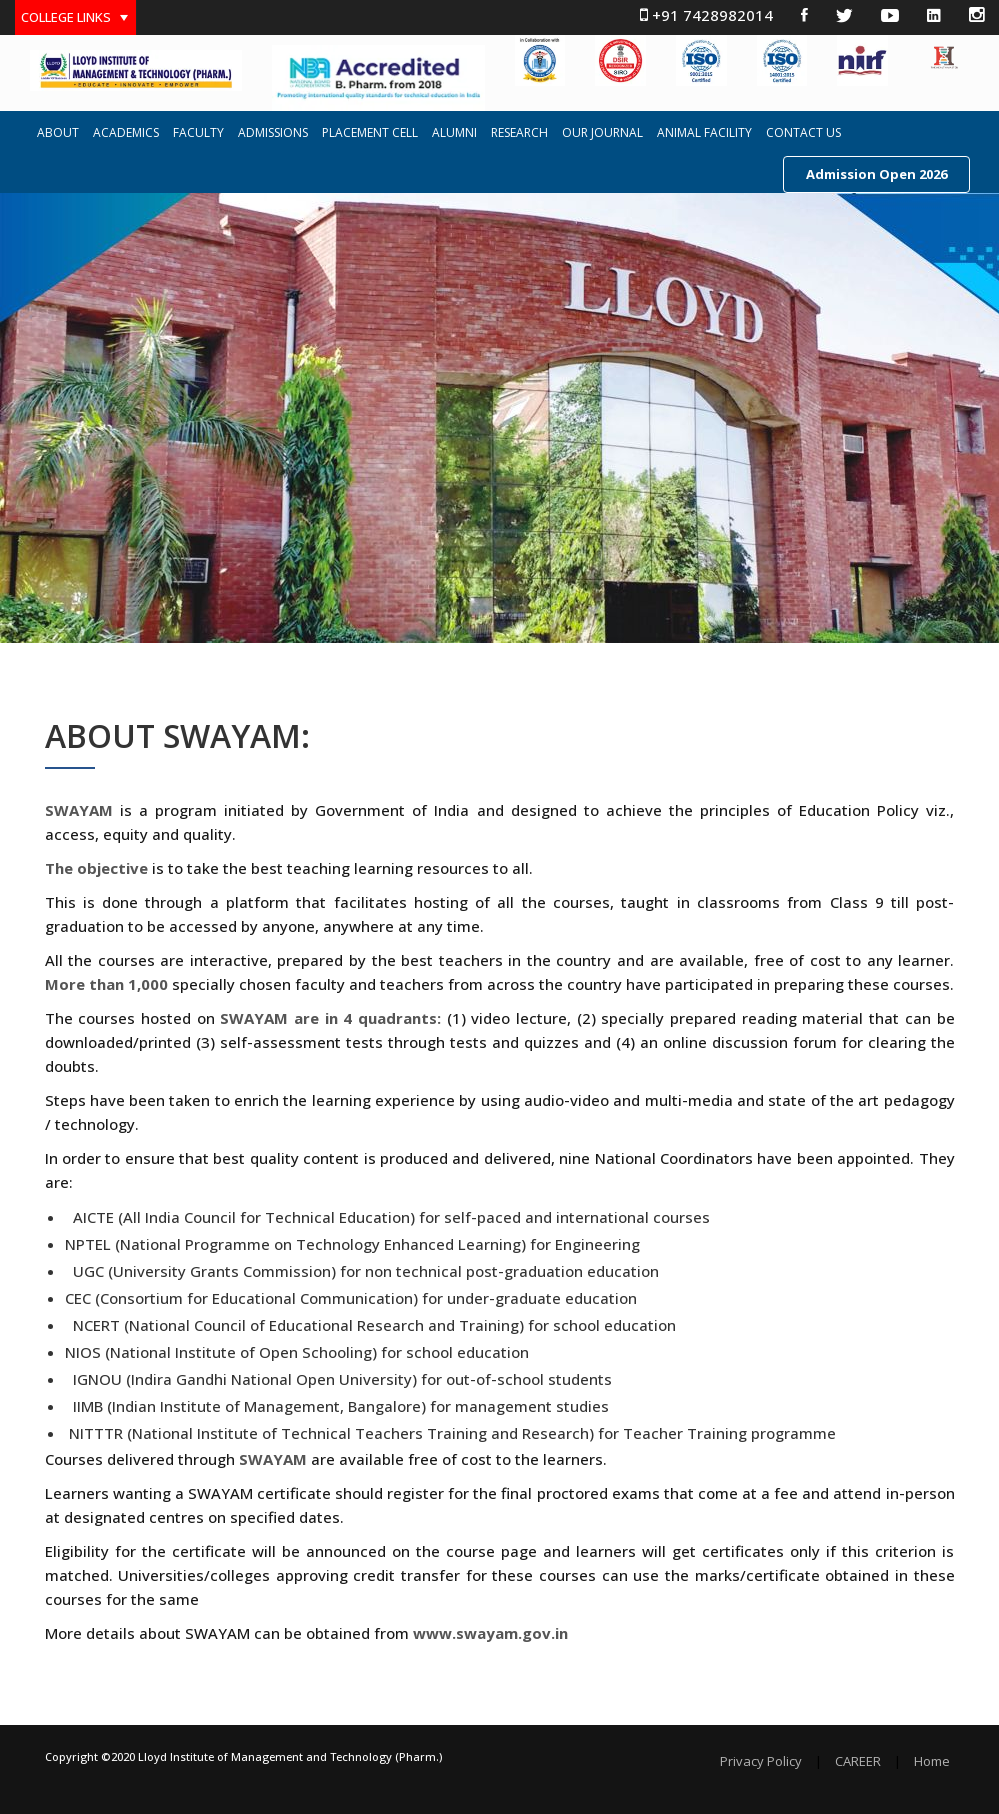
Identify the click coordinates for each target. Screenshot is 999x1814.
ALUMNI (454, 133)
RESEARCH (519, 133)
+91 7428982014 (706, 15)
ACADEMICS (126, 133)
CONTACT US (803, 133)
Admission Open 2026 (876, 174)
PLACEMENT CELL (370, 133)
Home (932, 1761)
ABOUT (58, 133)
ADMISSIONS (273, 133)
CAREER (858, 1761)
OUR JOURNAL (602, 133)
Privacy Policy (761, 1761)
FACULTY (198, 133)
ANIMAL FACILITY (704, 133)
